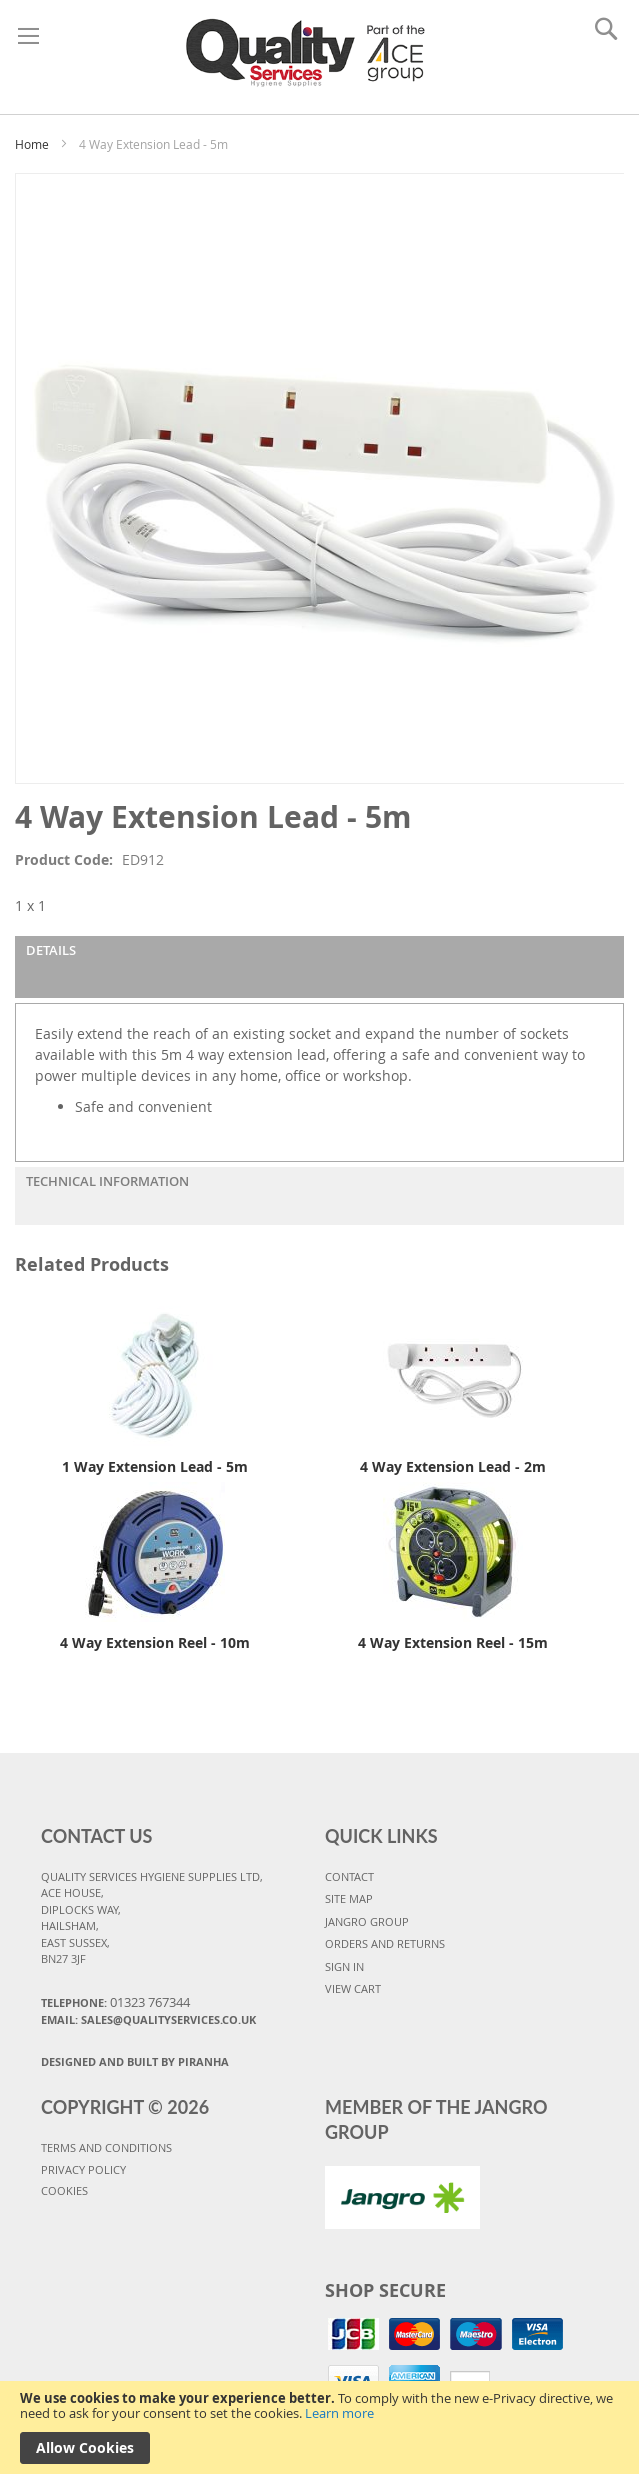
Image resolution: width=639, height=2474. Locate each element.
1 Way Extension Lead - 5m (155, 1466)
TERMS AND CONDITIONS (106, 2147)
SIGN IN (344, 1966)
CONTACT (349, 1876)
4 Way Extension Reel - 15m (453, 1642)
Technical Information (107, 1181)
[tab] (319, 967)
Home (32, 144)
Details (51, 950)
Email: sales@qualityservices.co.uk (148, 2019)
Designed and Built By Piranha (135, 2061)
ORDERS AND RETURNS (385, 1943)
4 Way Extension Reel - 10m (155, 1642)
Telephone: (115, 2002)
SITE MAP (349, 1898)
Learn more (339, 2413)
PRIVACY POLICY (83, 2169)
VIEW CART (353, 1988)
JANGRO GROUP (367, 1921)
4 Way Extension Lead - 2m (453, 1466)
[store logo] (310, 52)
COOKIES (64, 2190)
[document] (319, 2427)
